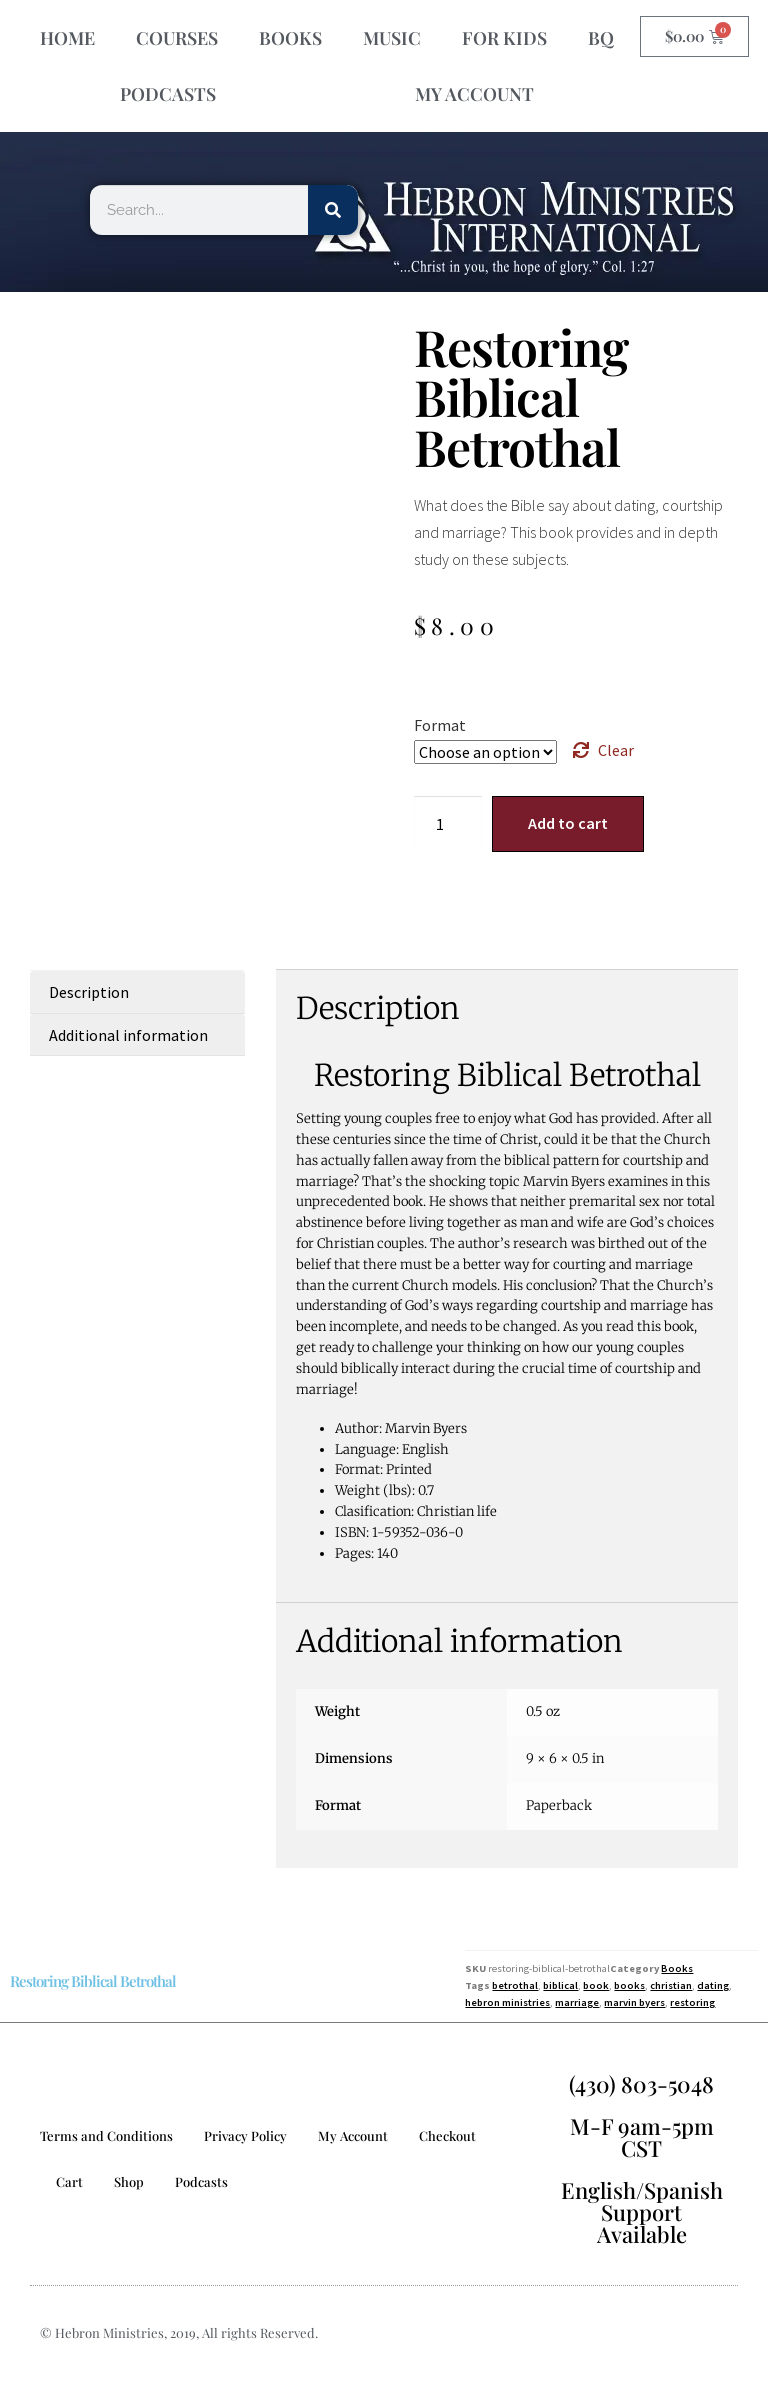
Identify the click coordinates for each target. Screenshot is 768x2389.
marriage (577, 2002)
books (629, 1985)
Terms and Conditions (106, 2135)
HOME (67, 38)
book (596, 1985)
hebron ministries (507, 2002)
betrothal (515, 1985)
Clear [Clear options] (616, 750)
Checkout (447, 2135)
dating (713, 1985)
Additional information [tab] (128, 1035)
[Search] (333, 210)
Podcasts (201, 2181)
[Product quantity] (448, 824)
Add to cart (568, 823)
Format (440, 725)
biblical (560, 1985)
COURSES (177, 38)
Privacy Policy (245, 2135)
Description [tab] (89, 992)
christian (671, 1985)
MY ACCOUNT (474, 94)
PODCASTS (168, 94)
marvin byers (634, 2002)
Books (677, 1968)
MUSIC (392, 38)
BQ (601, 38)
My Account (353, 2135)
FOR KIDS (504, 38)
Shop (129, 2181)
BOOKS (290, 38)
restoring (692, 2002)
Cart (69, 2181)
